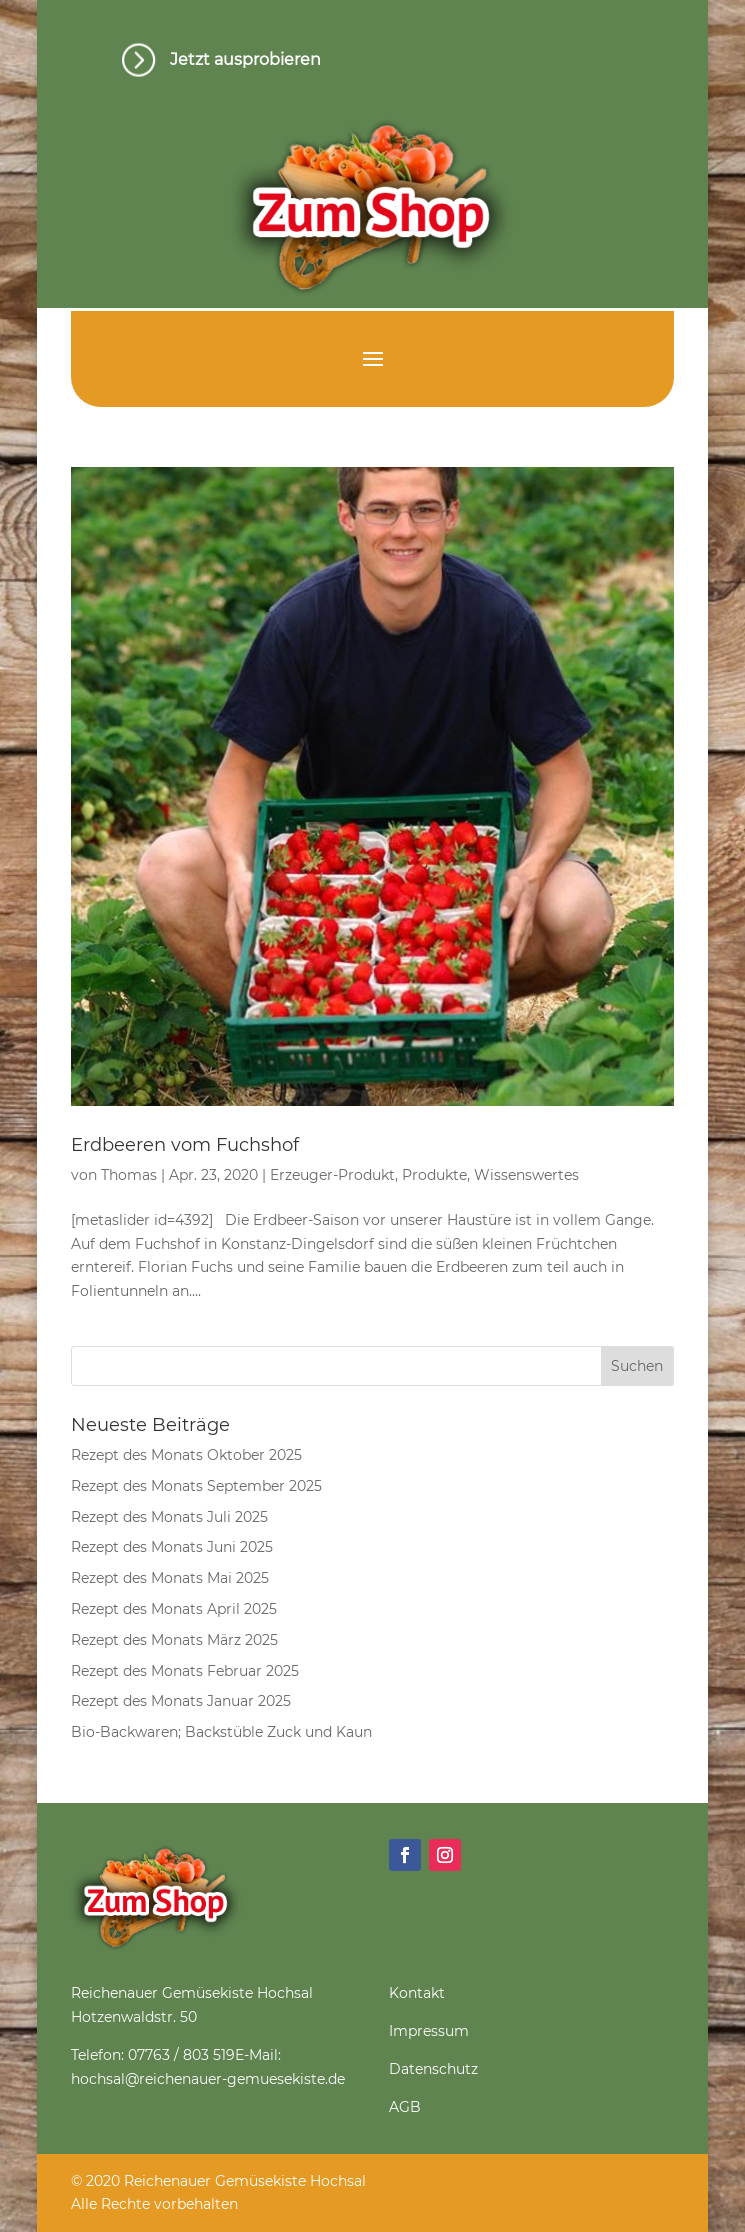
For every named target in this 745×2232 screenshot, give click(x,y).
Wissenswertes (526, 1175)
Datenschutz (433, 2069)
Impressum (429, 2031)
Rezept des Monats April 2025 (174, 1609)
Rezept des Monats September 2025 (196, 1486)
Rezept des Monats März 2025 (174, 1640)
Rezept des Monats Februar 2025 (185, 1671)
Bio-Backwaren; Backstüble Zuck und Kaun (221, 1732)
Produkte (434, 1175)
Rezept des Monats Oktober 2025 (186, 1455)
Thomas (129, 1175)
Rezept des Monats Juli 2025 (169, 1517)
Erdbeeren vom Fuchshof (185, 1145)
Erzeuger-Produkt (332, 1175)
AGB (405, 2107)
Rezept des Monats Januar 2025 (181, 1701)
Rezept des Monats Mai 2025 (170, 1578)
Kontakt (417, 1993)
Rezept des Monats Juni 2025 (172, 1547)
